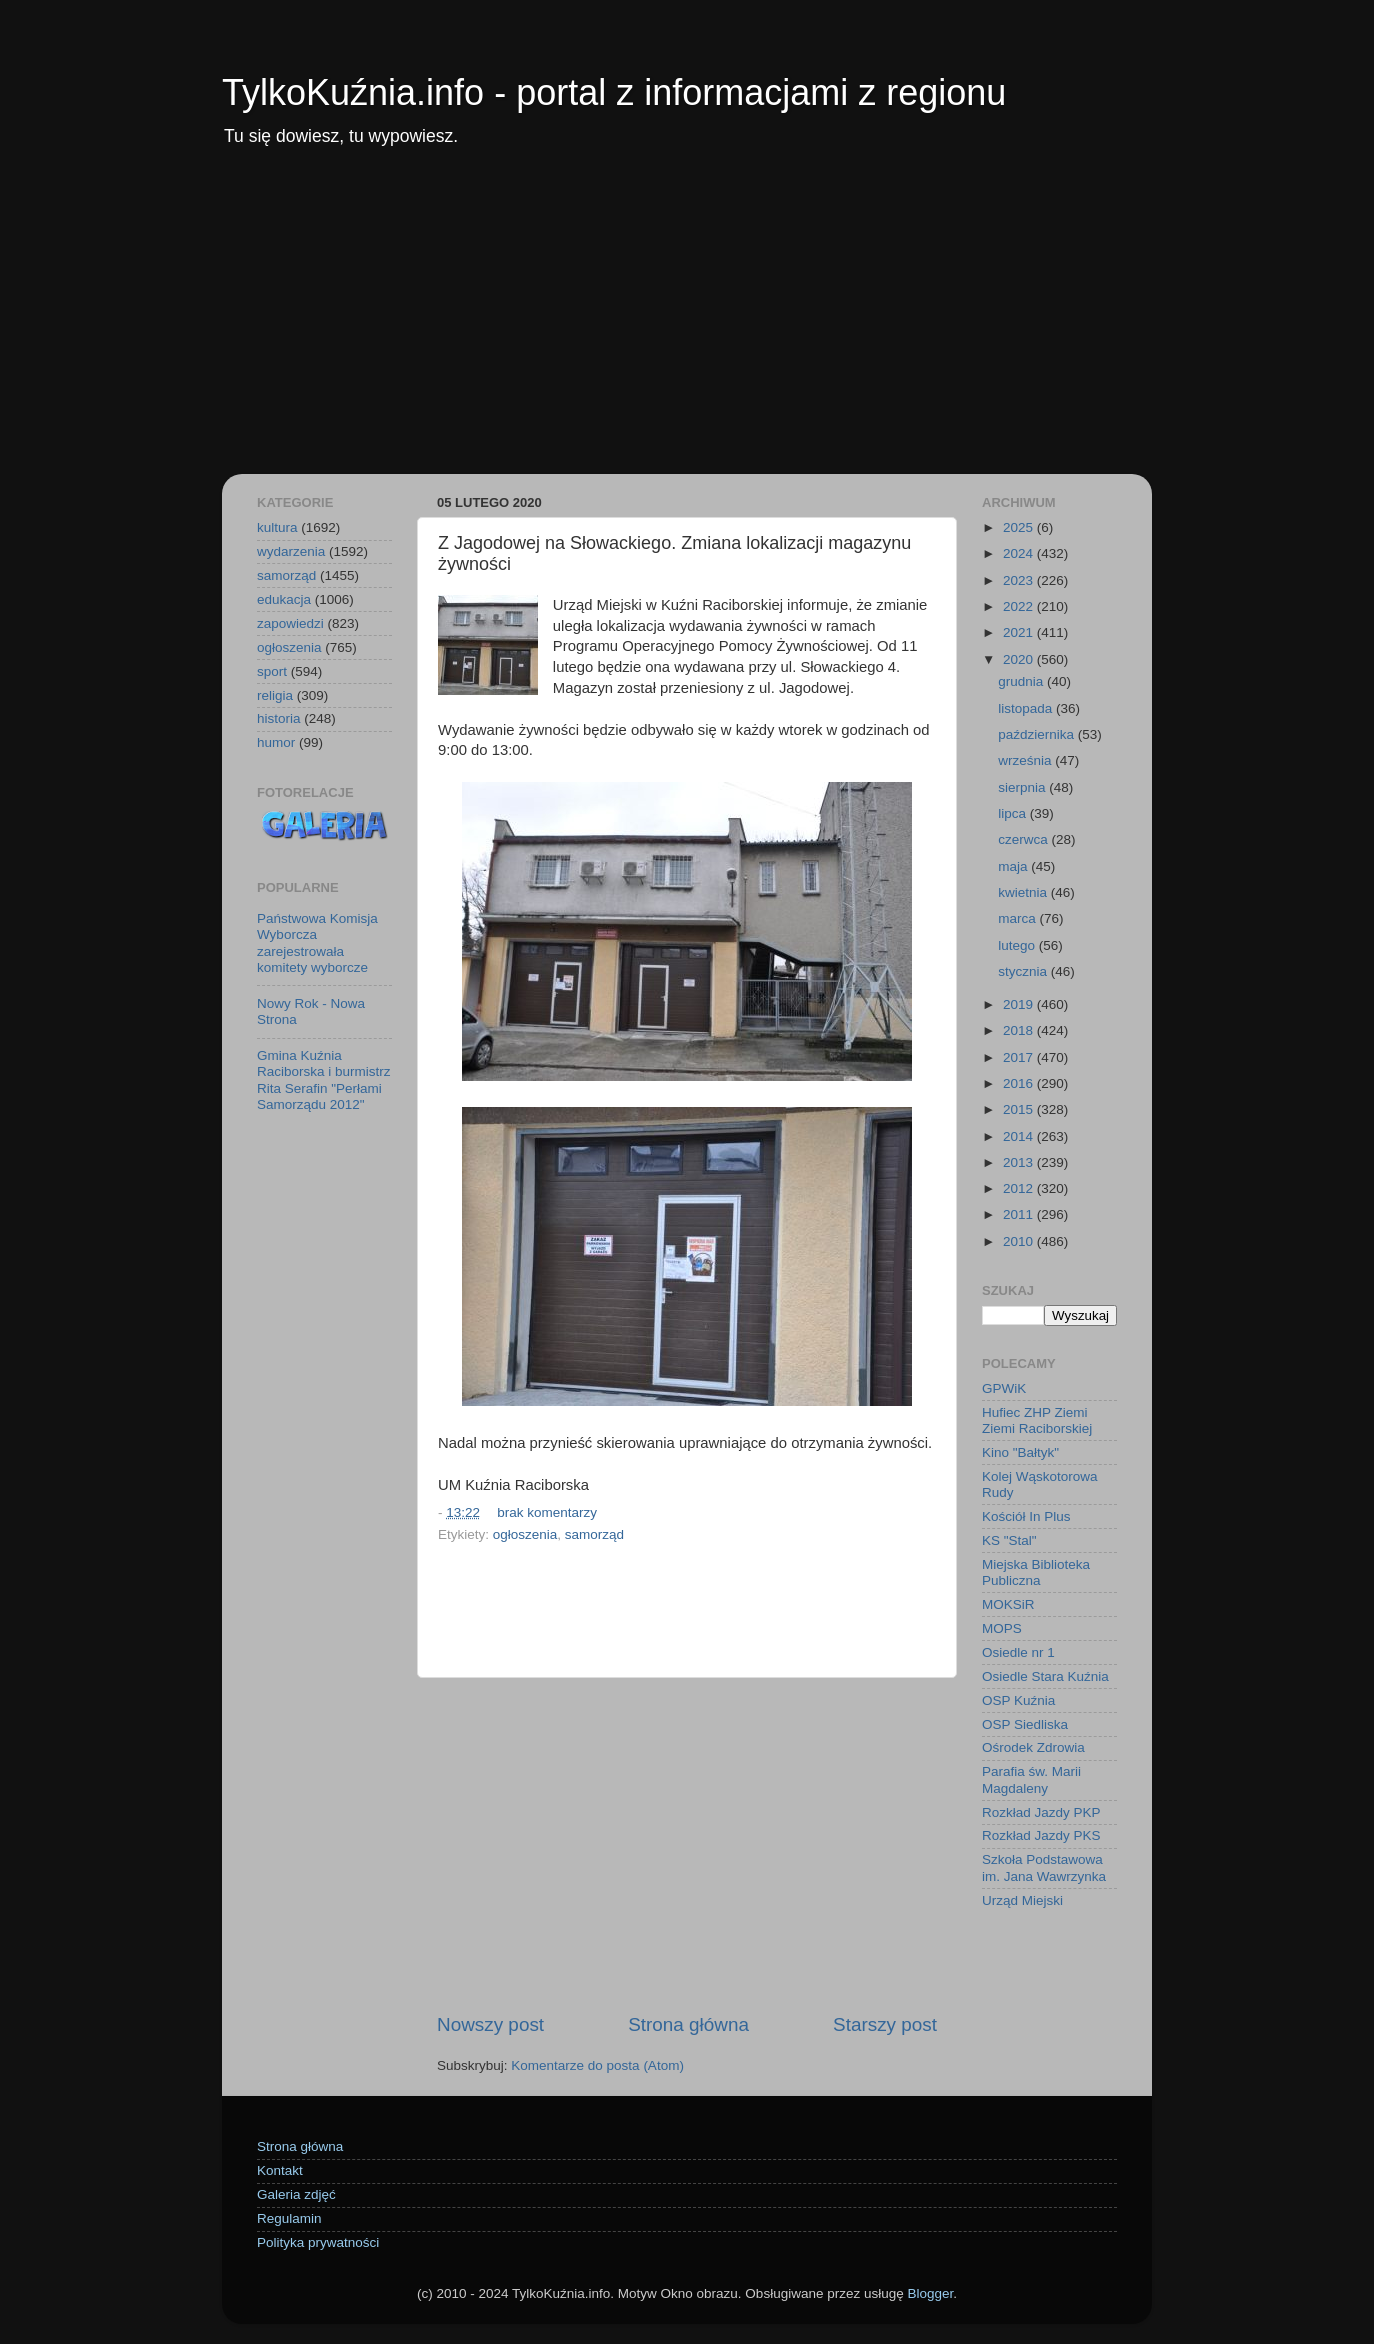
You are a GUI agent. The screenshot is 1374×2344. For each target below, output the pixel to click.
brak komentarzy (547, 1512)
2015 (1020, 1109)
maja (1014, 866)
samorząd (594, 1534)
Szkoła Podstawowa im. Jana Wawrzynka (1044, 1867)
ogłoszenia (525, 1534)
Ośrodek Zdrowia (1033, 1747)
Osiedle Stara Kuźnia (1045, 1676)
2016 (1020, 1083)
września (1026, 760)
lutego (1018, 945)
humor (276, 742)
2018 (1020, 1030)
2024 (1020, 553)
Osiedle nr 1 (1018, 1652)
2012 (1020, 1188)
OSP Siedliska (1025, 1724)
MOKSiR (1008, 1604)
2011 (1020, 1214)
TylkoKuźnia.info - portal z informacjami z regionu (614, 92)
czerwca (1024, 839)
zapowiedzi (290, 623)
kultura (277, 527)
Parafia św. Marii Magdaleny (1031, 1779)
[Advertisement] (687, 324)
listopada (1027, 708)
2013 (1020, 1162)
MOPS (1002, 1628)
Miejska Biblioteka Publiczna (1036, 1572)
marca (1018, 918)
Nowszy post (490, 2024)
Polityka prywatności (318, 2242)
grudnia (1022, 681)
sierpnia (1023, 787)
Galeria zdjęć (296, 2194)
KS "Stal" (1009, 1540)
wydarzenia (291, 551)
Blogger (930, 2293)
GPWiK (1004, 1388)
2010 (1020, 1241)
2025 (1020, 527)
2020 (1020, 659)
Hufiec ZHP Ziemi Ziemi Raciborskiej (1037, 1420)
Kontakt (280, 2170)
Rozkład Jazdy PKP (1041, 1812)
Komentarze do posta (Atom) (597, 2065)
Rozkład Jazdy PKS (1041, 1835)
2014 (1020, 1136)
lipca (1014, 813)
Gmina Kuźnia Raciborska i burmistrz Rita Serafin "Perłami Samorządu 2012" (324, 1080)
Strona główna (688, 2024)
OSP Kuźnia (1018, 1700)
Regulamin (289, 2218)
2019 (1020, 1004)
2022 (1020, 606)
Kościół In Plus (1026, 1516)
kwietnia (1024, 892)
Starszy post (885, 2024)
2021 (1020, 632)
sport (272, 671)
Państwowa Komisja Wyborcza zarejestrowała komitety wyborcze (317, 943)
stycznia (1024, 971)
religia (275, 695)
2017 (1020, 1057)
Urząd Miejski (1022, 1900)
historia (279, 718)
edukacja (284, 599)
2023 (1020, 580)
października (1038, 734)
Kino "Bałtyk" (1020, 1452)
